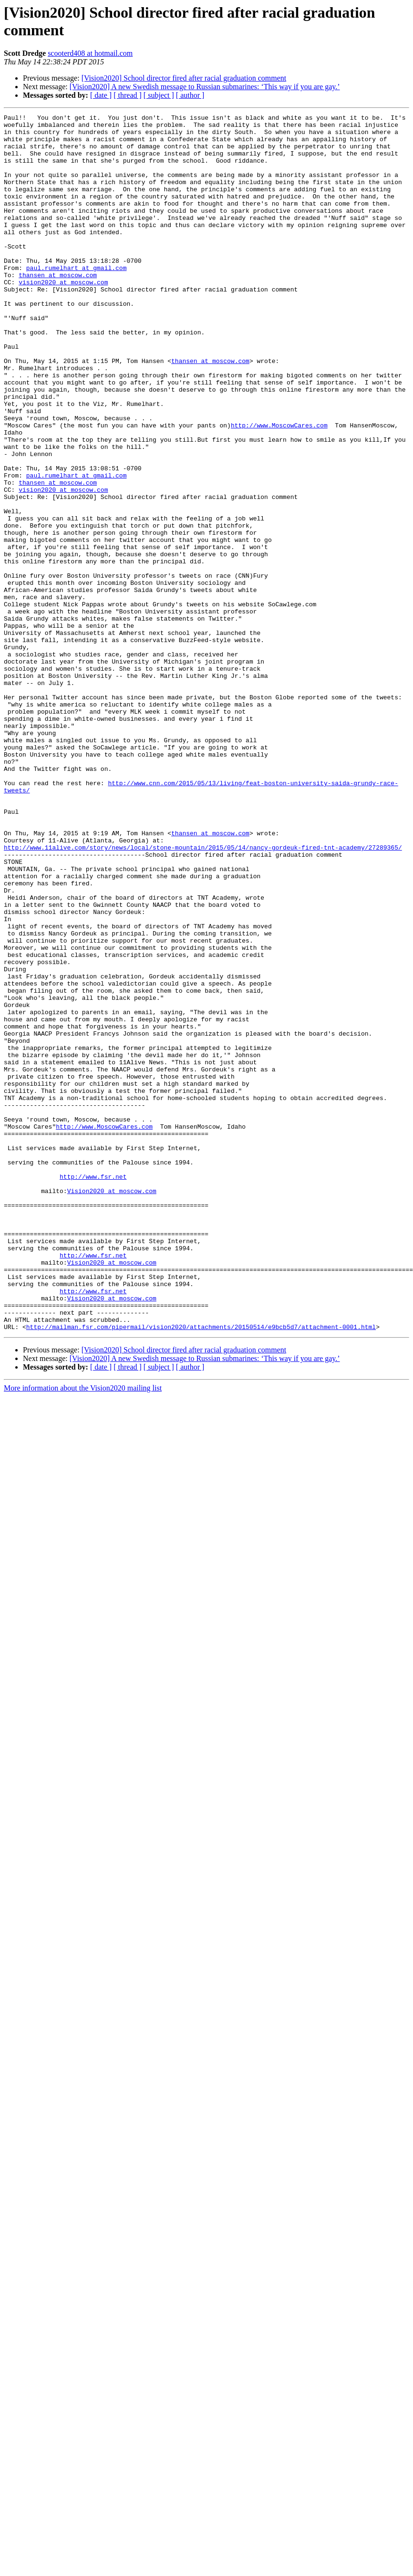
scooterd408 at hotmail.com (90, 53)
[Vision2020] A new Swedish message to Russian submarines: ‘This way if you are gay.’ (205, 87)
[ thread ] (128, 95)
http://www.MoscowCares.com (279, 488)
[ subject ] (159, 95)
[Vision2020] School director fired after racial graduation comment (184, 78)
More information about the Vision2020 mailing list (83, 1631)
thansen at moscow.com (58, 307)
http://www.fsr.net (93, 1389)
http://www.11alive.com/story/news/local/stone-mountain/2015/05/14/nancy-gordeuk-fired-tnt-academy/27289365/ (203, 994)
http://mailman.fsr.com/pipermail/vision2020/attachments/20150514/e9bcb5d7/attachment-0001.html (201, 1570)
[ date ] (101, 95)
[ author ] (190, 95)
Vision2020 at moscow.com (111, 1406)
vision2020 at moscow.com (63, 316)
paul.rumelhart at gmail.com (76, 299)
